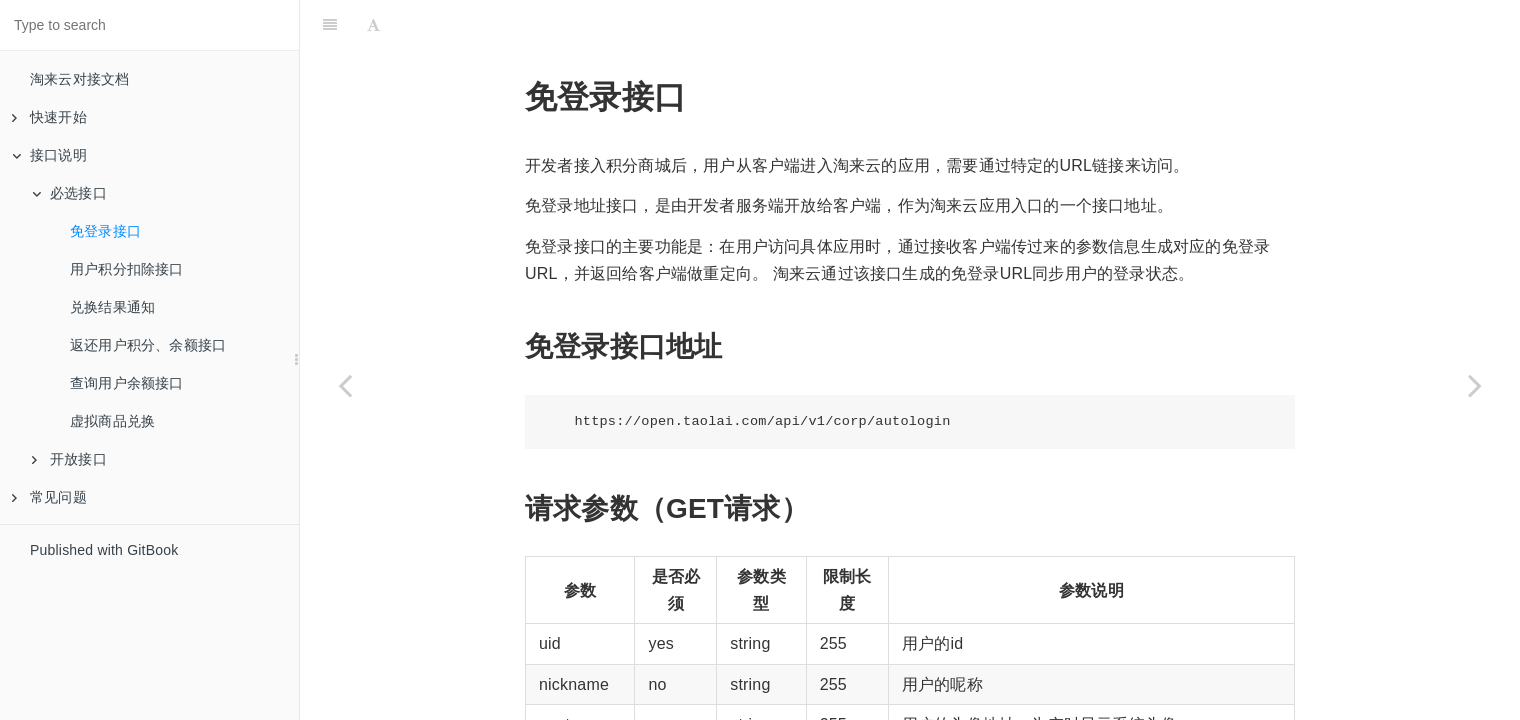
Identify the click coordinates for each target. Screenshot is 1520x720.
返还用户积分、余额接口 (148, 345)
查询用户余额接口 (127, 383)
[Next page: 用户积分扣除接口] (1475, 385)
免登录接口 (105, 231)
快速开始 (49, 117)
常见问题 (49, 497)
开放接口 (69, 459)
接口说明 (49, 155)
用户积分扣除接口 (127, 269)
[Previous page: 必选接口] (345, 385)
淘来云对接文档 (79, 79)
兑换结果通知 (112, 307)
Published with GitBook (104, 550)
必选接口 (69, 193)
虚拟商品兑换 (112, 421)
